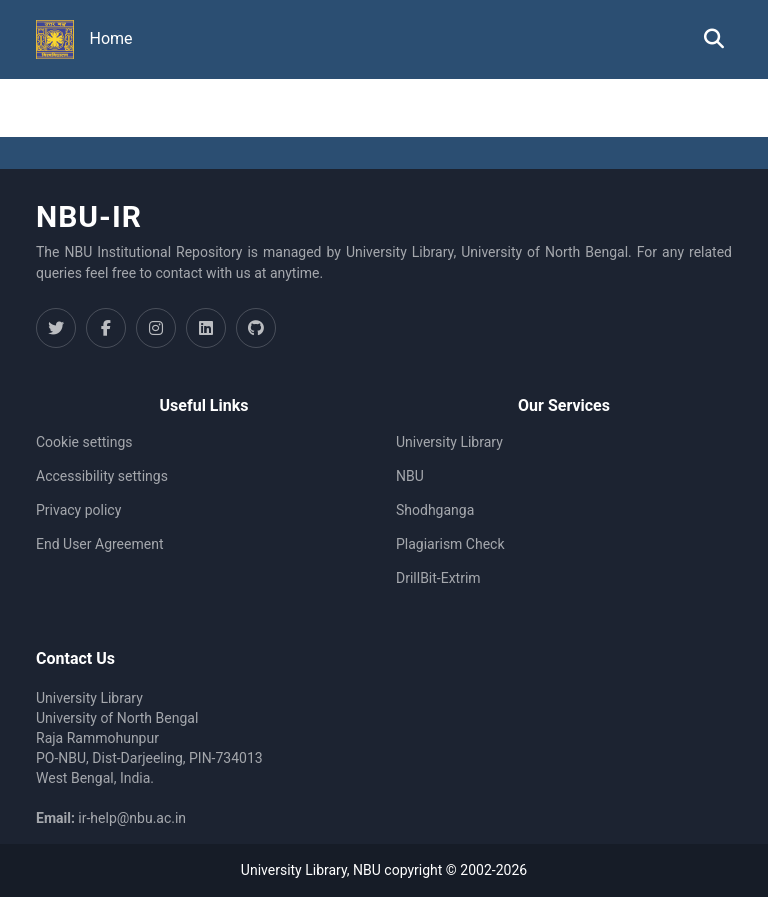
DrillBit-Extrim (438, 578)
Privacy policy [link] (78, 510)
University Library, (297, 870)
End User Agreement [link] (99, 544)
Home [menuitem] (111, 38)
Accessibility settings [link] (102, 476)
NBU (410, 476)
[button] (55, 40)
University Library (449, 442)
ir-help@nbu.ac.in (132, 818)
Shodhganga (435, 510)
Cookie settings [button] (84, 442)
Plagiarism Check (450, 544)
